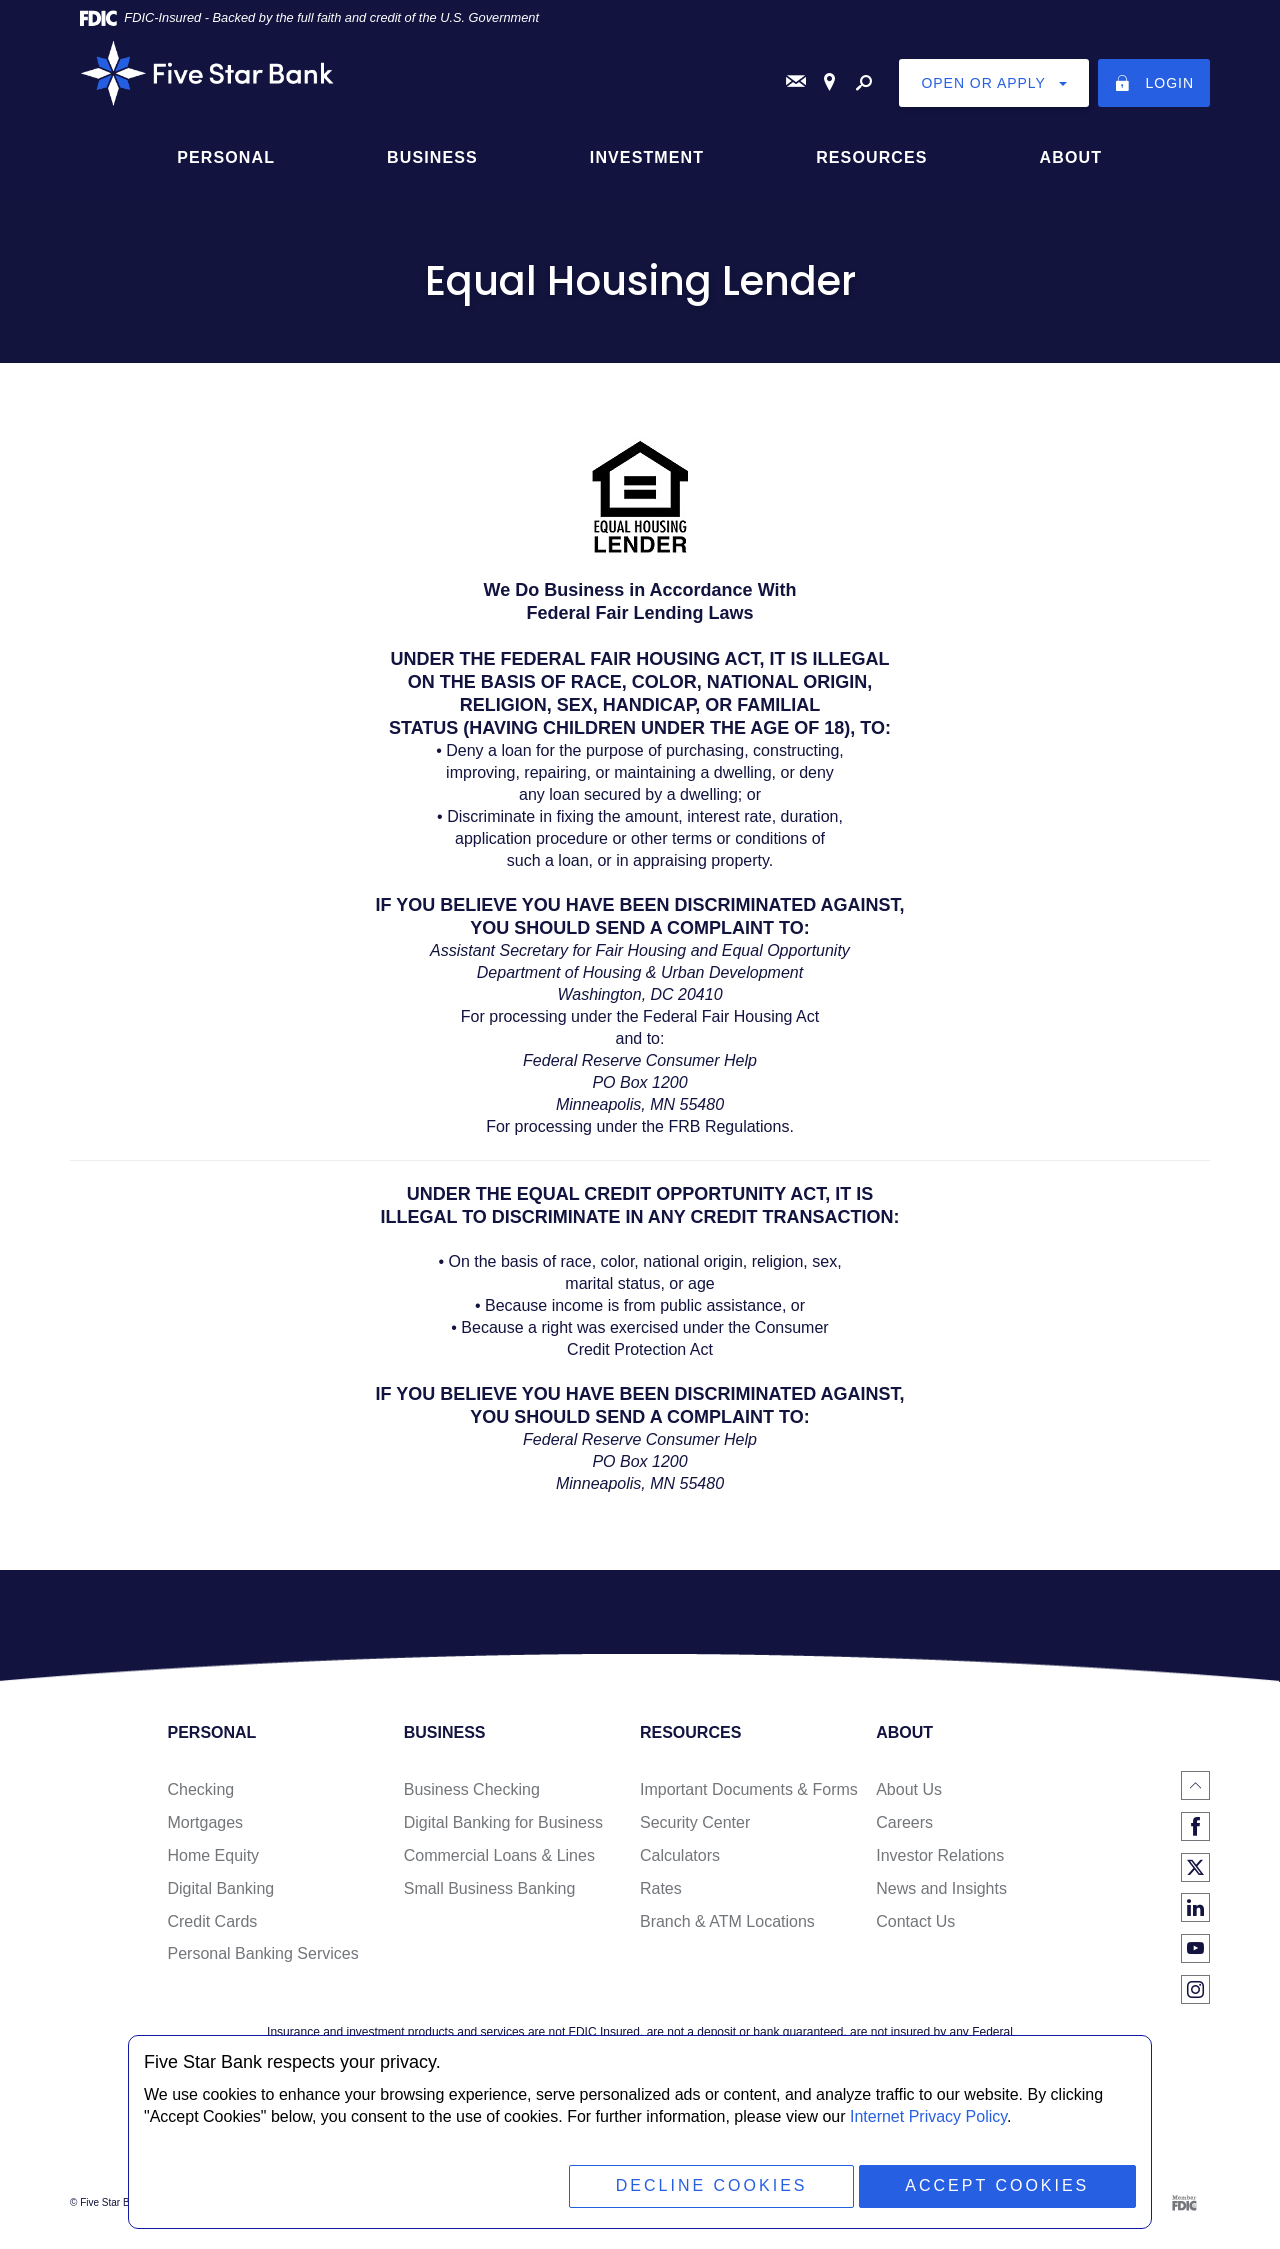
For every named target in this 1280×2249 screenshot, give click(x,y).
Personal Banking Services (262, 1953)
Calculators (680, 1855)
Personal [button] (226, 156)
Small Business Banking (490, 1888)
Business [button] (432, 156)
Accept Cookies (997, 2185)
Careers (904, 1822)
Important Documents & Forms (749, 1789)
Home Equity (213, 1855)
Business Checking (472, 1789)
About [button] (1071, 156)
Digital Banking (220, 1888)
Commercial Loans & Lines (499, 1855)
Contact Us (915, 1920)
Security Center (695, 1822)
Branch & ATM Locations (727, 1920)
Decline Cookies (711, 2185)
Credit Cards (212, 1920)
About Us (909, 1789)
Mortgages (205, 1822)
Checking (200, 1789)
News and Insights (941, 1888)
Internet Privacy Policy (928, 2116)
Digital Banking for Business (503, 1822)
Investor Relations (940, 1855)
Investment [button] (647, 156)
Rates (661, 1888)
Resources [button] (871, 156)
